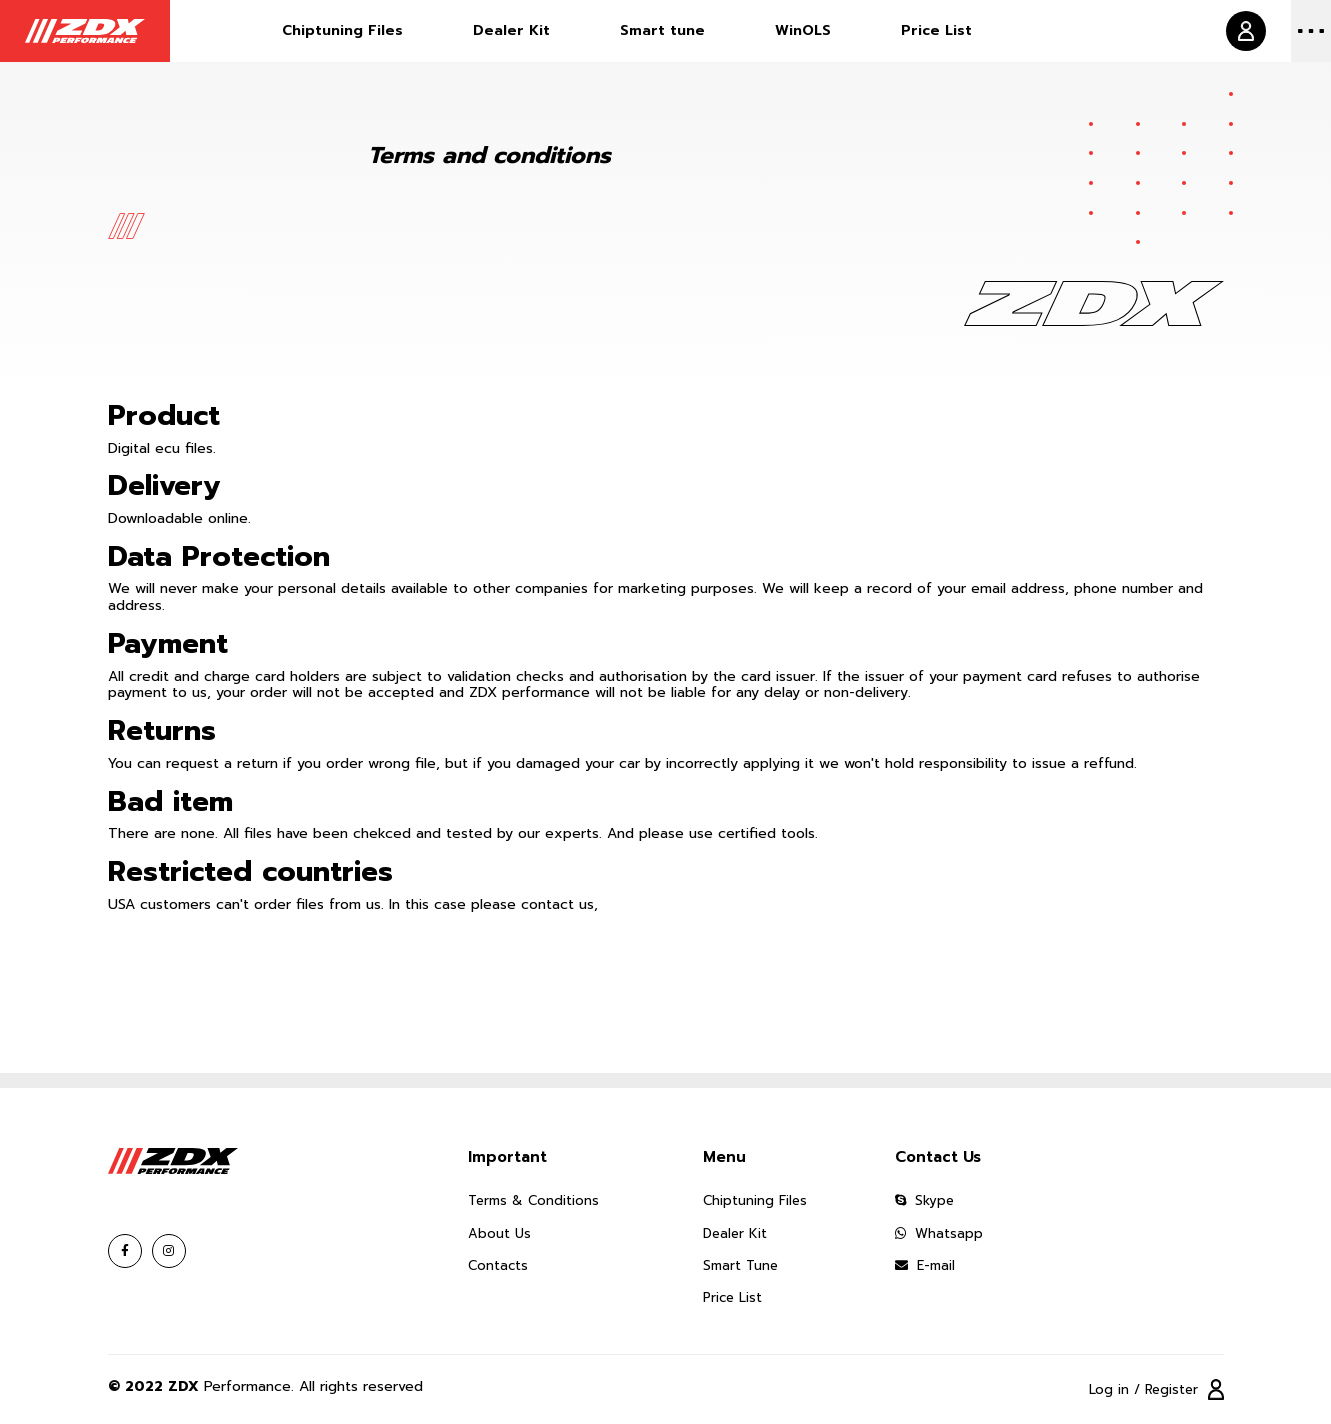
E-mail (925, 1265)
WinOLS (803, 30)
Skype (924, 1200)
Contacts (498, 1265)
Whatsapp (939, 1233)
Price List (936, 30)
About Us (499, 1233)
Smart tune (662, 30)
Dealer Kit (511, 30)
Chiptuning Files (342, 30)
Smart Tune (740, 1265)
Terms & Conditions (533, 1200)
